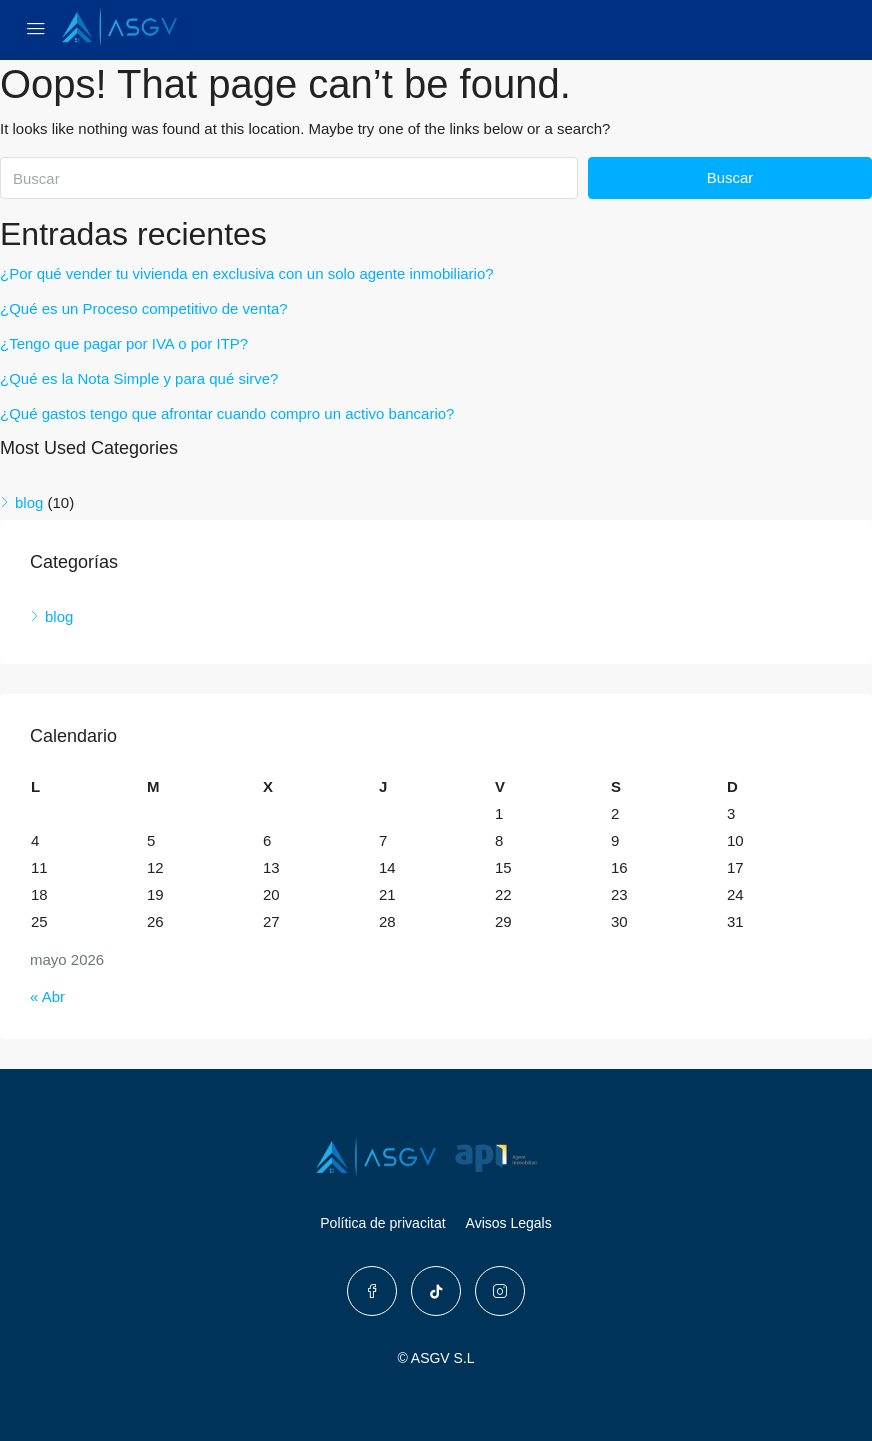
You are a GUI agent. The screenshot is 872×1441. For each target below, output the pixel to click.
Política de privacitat (382, 1223)
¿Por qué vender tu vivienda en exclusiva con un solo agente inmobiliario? (247, 273)
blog (29, 502)
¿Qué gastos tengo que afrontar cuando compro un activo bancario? (227, 413)
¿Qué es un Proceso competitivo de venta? (144, 308)
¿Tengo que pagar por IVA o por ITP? (124, 343)
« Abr (47, 996)
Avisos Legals (509, 1223)
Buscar (730, 177)
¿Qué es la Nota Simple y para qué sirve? (139, 378)
